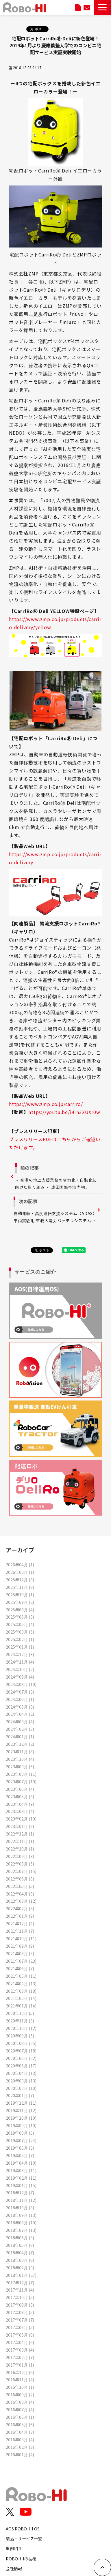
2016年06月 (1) (20, 2417)
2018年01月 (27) (21, 2275)
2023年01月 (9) (20, 1826)
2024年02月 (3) (20, 1729)
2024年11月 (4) (20, 1662)
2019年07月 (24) (21, 2140)
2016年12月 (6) (20, 2372)
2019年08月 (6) (20, 2133)
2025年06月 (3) (20, 1617)
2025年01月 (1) (20, 1647)
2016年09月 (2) (20, 2394)
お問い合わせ (86, 7)
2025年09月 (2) (20, 1602)
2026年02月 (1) (20, 1572)
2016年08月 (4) (20, 2402)
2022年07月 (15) (21, 1871)
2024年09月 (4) (20, 1677)
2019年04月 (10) (21, 2163)
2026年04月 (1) (20, 1564)
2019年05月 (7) (20, 2155)
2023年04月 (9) (20, 1804)
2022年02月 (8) (20, 1908)
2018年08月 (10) (21, 2222)
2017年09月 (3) (20, 2305)
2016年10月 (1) (20, 2387)
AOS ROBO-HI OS (23, 2529)
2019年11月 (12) (21, 2110)
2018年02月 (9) (20, 2267)
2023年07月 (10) (21, 1781)
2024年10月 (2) (20, 1669)
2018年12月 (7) (20, 2192)
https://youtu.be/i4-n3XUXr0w (64, 1112)
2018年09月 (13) (21, 2215)
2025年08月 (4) (20, 1609)
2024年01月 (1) (20, 1736)
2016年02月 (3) (20, 2447)
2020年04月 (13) (21, 2073)
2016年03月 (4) (20, 2439)
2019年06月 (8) (20, 2148)
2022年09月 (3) (20, 1856)
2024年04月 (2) (20, 1714)
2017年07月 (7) (20, 2320)
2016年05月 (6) (20, 2424)
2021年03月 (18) (21, 1991)
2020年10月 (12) (21, 2028)
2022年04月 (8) (20, 1894)
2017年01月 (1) (20, 2365)
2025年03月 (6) (20, 1632)
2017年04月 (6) (20, 2342)
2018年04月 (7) (20, 2252)
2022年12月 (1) (20, 1834)
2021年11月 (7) (20, 1931)
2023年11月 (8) (20, 1751)
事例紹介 (14, 2548)
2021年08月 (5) (20, 1953)
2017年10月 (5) (20, 2297)
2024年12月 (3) (20, 1654)
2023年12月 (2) (20, 1744)
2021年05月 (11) (21, 1976)
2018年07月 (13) (21, 2230)
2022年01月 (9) (20, 1916)
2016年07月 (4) (20, 2409)
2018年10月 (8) (20, 2207)
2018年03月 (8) (20, 2260)
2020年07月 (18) (21, 2051)
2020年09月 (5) (20, 2036)
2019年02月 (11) (21, 2178)
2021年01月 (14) (21, 2006)
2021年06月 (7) (20, 1968)
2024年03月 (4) (20, 1721)
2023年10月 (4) (20, 1759)
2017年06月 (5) (20, 2327)
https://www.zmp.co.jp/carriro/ (46, 1103)
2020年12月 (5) (20, 2013)
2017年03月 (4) (20, 2350)
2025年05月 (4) (20, 1624)
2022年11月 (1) (20, 1841)
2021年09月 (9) (20, 1946)
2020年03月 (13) (21, 2081)
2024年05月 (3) (20, 1707)
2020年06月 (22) (21, 2058)
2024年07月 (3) (20, 1692)
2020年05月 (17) (21, 2066)
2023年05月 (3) (20, 1796)
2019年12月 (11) (21, 2103)
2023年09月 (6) (20, 1766)
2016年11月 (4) (20, 2379)
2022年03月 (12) (21, 1901)
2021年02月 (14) (21, 1998)
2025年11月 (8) (20, 1587)
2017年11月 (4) (20, 2290)
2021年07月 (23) (21, 1961)
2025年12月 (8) (20, 1579)
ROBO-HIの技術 (21, 2559)
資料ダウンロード (78, 7)
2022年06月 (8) (20, 1879)
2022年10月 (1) (20, 1849)
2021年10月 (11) (21, 1938)
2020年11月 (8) (20, 2021)
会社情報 (14, 2568)
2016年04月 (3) (20, 2432)
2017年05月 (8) (20, 2335)
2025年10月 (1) (20, 1594)
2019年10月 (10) (21, 2118)
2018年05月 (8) (20, 2245)
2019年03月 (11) (21, 2170)
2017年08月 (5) (20, 2312)
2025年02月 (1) (20, 1639)
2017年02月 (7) (20, 2357)
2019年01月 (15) (21, 2185)
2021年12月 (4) (20, 1923)
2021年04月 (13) (21, 1983)
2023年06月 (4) (20, 1789)
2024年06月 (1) (20, 1699)
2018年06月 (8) (20, 2237)
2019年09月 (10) (21, 2125)
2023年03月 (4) (20, 1811)
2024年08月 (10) (21, 1684)
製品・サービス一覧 (24, 2538)
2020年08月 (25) (21, 2043)
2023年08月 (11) (21, 1774)
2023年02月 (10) (21, 1819)
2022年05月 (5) (20, 1886)
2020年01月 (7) (20, 2095)
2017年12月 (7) (20, 2282)
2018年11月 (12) (21, 2200)
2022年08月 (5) (20, 1864)
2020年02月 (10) (21, 2088)
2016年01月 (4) (20, 2454)
